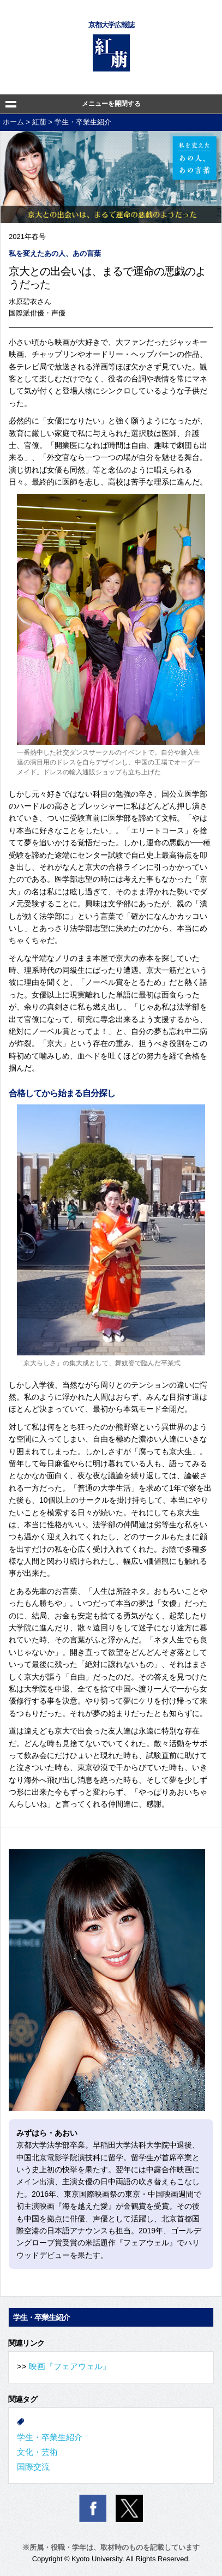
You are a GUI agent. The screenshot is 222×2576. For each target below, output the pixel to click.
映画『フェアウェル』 (70, 2366)
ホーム (13, 122)
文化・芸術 (37, 2452)
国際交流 (33, 2466)
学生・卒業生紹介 (83, 122)
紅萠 (39, 122)
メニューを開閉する (111, 103)
